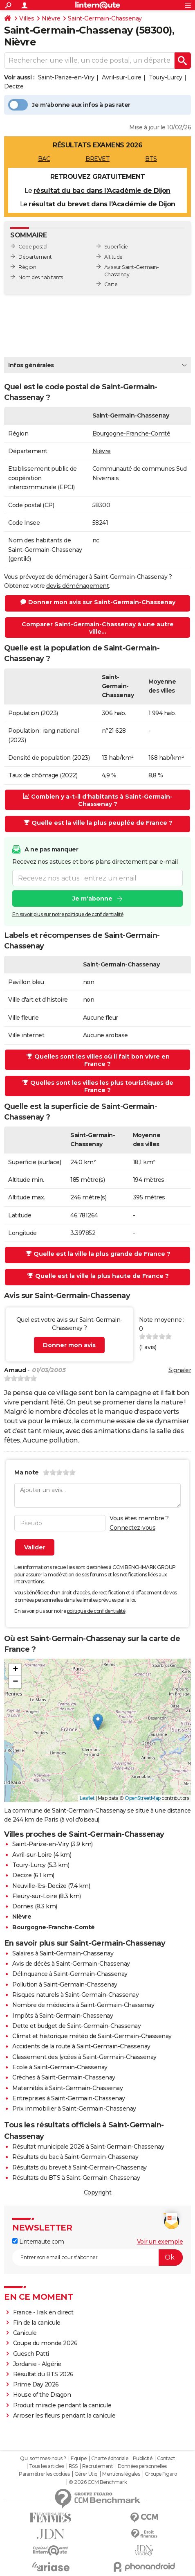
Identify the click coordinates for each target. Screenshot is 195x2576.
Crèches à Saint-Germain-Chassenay (63, 2077)
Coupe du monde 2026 (45, 2343)
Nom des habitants (40, 277)
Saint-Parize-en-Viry (66, 77)
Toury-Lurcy (165, 77)
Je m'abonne (92, 898)
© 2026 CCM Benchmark (98, 2482)
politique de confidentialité (96, 1611)
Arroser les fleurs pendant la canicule (64, 2415)
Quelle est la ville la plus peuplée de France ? (98, 822)
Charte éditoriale (109, 2458)
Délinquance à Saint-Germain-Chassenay (70, 1974)
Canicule (25, 2333)
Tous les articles (46, 2466)
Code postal (32, 247)
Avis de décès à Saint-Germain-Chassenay (71, 1963)
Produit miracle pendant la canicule (62, 2405)
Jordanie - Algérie (37, 2364)
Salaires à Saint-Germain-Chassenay (62, 1953)
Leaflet (87, 1798)
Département (35, 257)
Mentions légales (121, 2474)
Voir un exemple (160, 2241)
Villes (26, 18)
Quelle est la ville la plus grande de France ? (98, 1254)
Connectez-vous (132, 1527)
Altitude (113, 257)
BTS (151, 159)
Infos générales (31, 365)
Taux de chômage (33, 775)
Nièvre (51, 18)
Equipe (78, 2458)
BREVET (97, 159)
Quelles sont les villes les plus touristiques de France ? (97, 1086)
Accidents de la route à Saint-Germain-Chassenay (81, 2046)
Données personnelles (142, 2466)
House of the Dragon (42, 2394)
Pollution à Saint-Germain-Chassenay (64, 1984)
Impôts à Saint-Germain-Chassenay (62, 2015)
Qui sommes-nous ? (43, 2458)
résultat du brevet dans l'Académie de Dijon (102, 204)
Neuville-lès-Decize (39, 1886)
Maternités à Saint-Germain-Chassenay (67, 2088)
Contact (166, 2458)
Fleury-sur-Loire (34, 1896)
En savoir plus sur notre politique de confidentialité (67, 914)
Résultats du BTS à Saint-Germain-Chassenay (76, 2177)
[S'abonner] (97, 2257)
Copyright (98, 2192)
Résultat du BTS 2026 (43, 2374)
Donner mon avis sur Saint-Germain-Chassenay (97, 602)
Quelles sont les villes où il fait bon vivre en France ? (98, 1060)
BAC (44, 159)
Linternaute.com (38, 2241)
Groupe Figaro (161, 2474)
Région (27, 267)
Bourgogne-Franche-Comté (131, 433)
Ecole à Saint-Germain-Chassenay (60, 2067)
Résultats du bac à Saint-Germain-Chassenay (75, 2157)
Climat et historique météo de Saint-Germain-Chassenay (92, 2036)
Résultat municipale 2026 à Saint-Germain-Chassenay (88, 2146)
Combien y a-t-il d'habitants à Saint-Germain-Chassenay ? (98, 800)
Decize (13, 86)
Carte (111, 284)
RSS (73, 2466)
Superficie (116, 247)
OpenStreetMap (143, 1798)
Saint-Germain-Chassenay (105, 18)
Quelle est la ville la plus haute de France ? (98, 1276)
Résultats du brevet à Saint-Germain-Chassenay (79, 2167)
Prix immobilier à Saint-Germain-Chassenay (74, 2108)
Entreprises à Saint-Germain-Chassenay (68, 2098)
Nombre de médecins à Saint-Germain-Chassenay (83, 2005)
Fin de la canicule (37, 2322)
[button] (98, 1722)
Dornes (22, 1906)
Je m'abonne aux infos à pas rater (69, 105)
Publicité (142, 2458)
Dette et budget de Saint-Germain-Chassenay (76, 2026)
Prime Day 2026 (36, 2384)
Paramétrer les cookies (44, 2474)
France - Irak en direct (43, 2312)
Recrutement (97, 2466)
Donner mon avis (69, 1345)
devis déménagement (77, 585)
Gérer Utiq (86, 2474)
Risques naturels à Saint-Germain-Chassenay (75, 1994)
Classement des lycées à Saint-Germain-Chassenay (84, 2057)
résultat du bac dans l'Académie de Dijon (102, 190)
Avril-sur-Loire (121, 77)
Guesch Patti (31, 2353)
